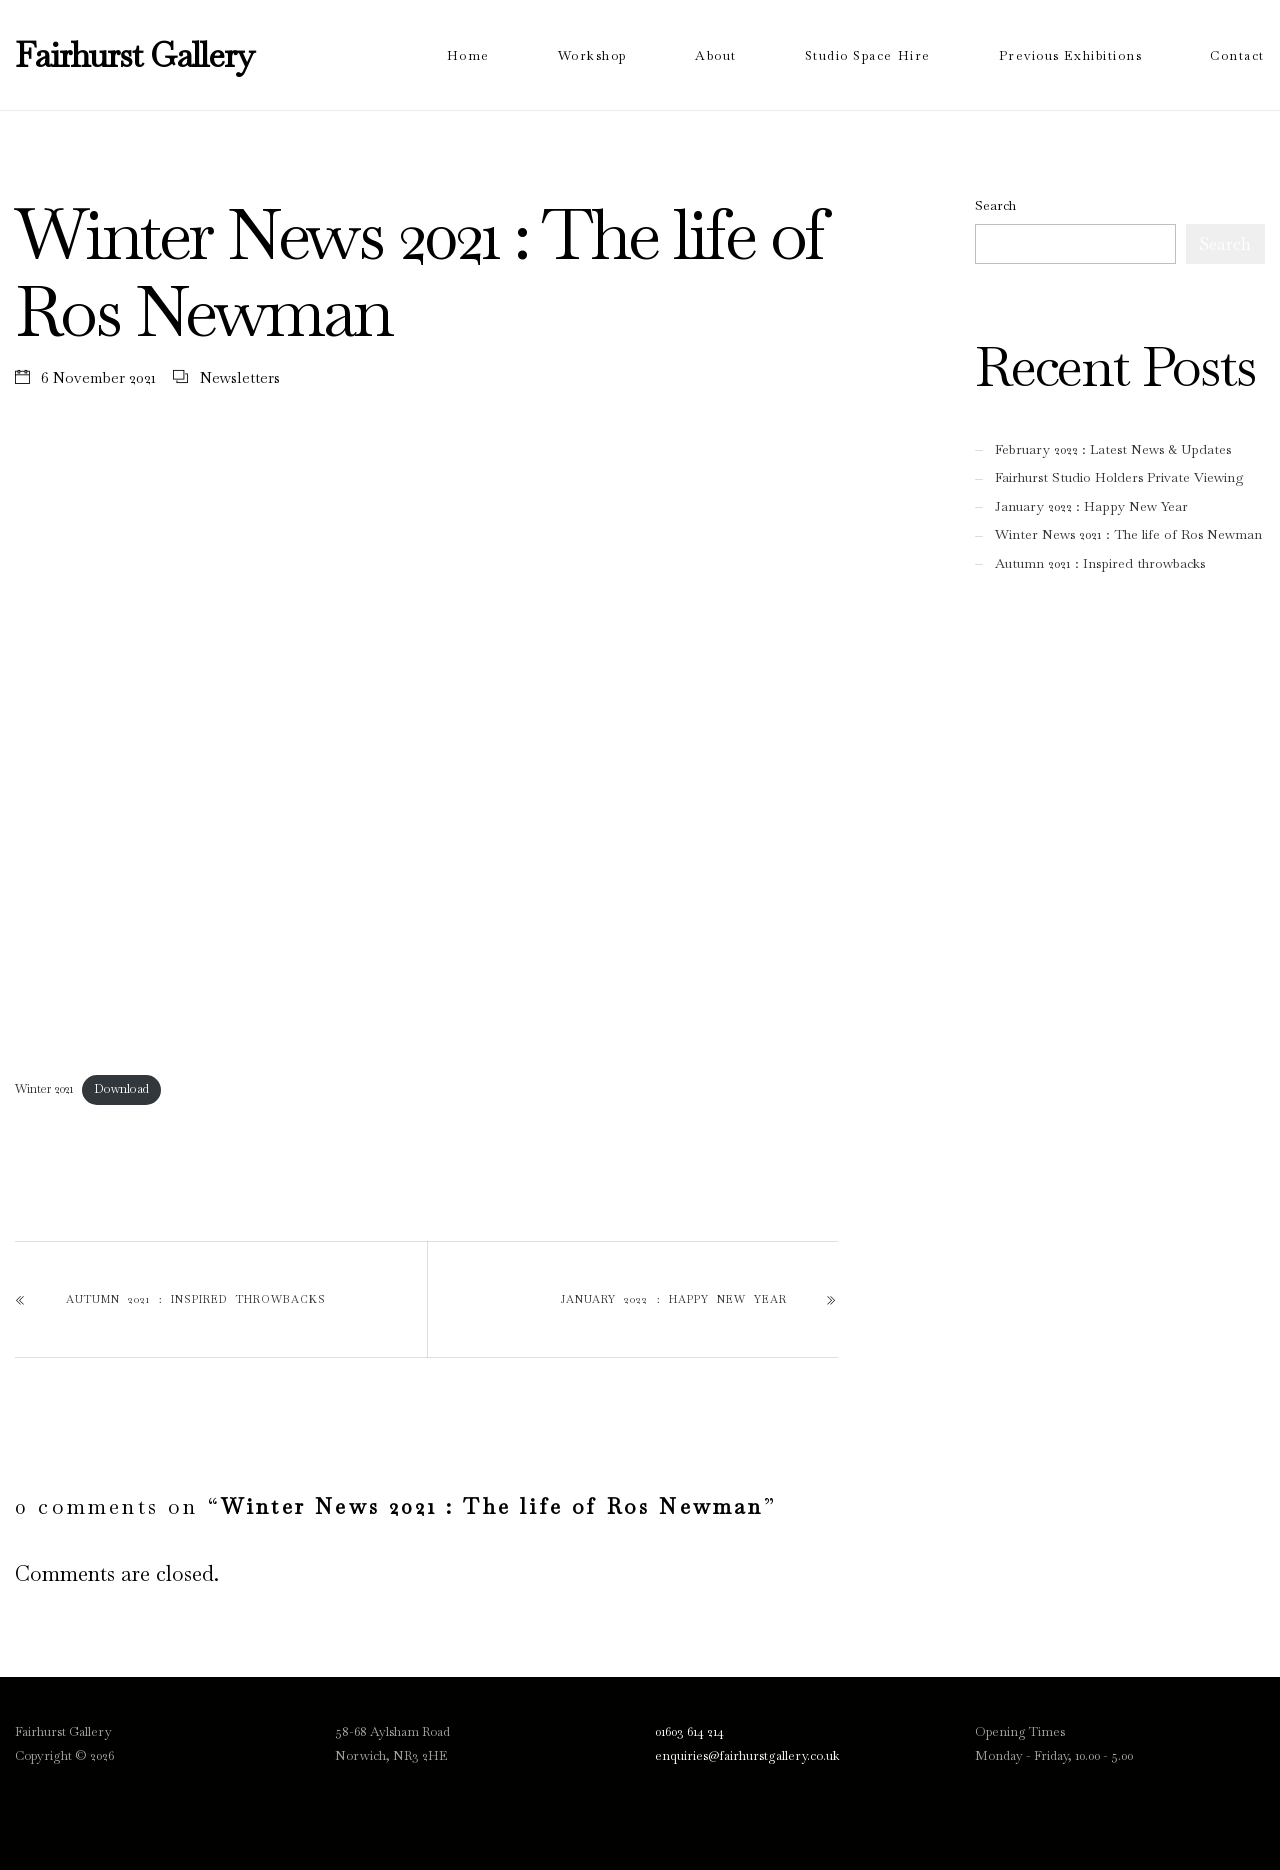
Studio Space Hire (868, 55)
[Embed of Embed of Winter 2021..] (426, 757)
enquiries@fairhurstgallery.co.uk (747, 1755)
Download (121, 1089)
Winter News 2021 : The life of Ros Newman (1128, 534)
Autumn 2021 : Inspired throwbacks (196, 1299)
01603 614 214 (689, 1731)
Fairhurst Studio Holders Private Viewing (1119, 477)
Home (468, 55)
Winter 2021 (44, 1089)
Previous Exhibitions (1071, 55)
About (716, 55)
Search (995, 205)
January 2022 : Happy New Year (674, 1299)
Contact (1237, 55)
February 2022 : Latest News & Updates (1113, 449)
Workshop (592, 55)
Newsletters (240, 377)
